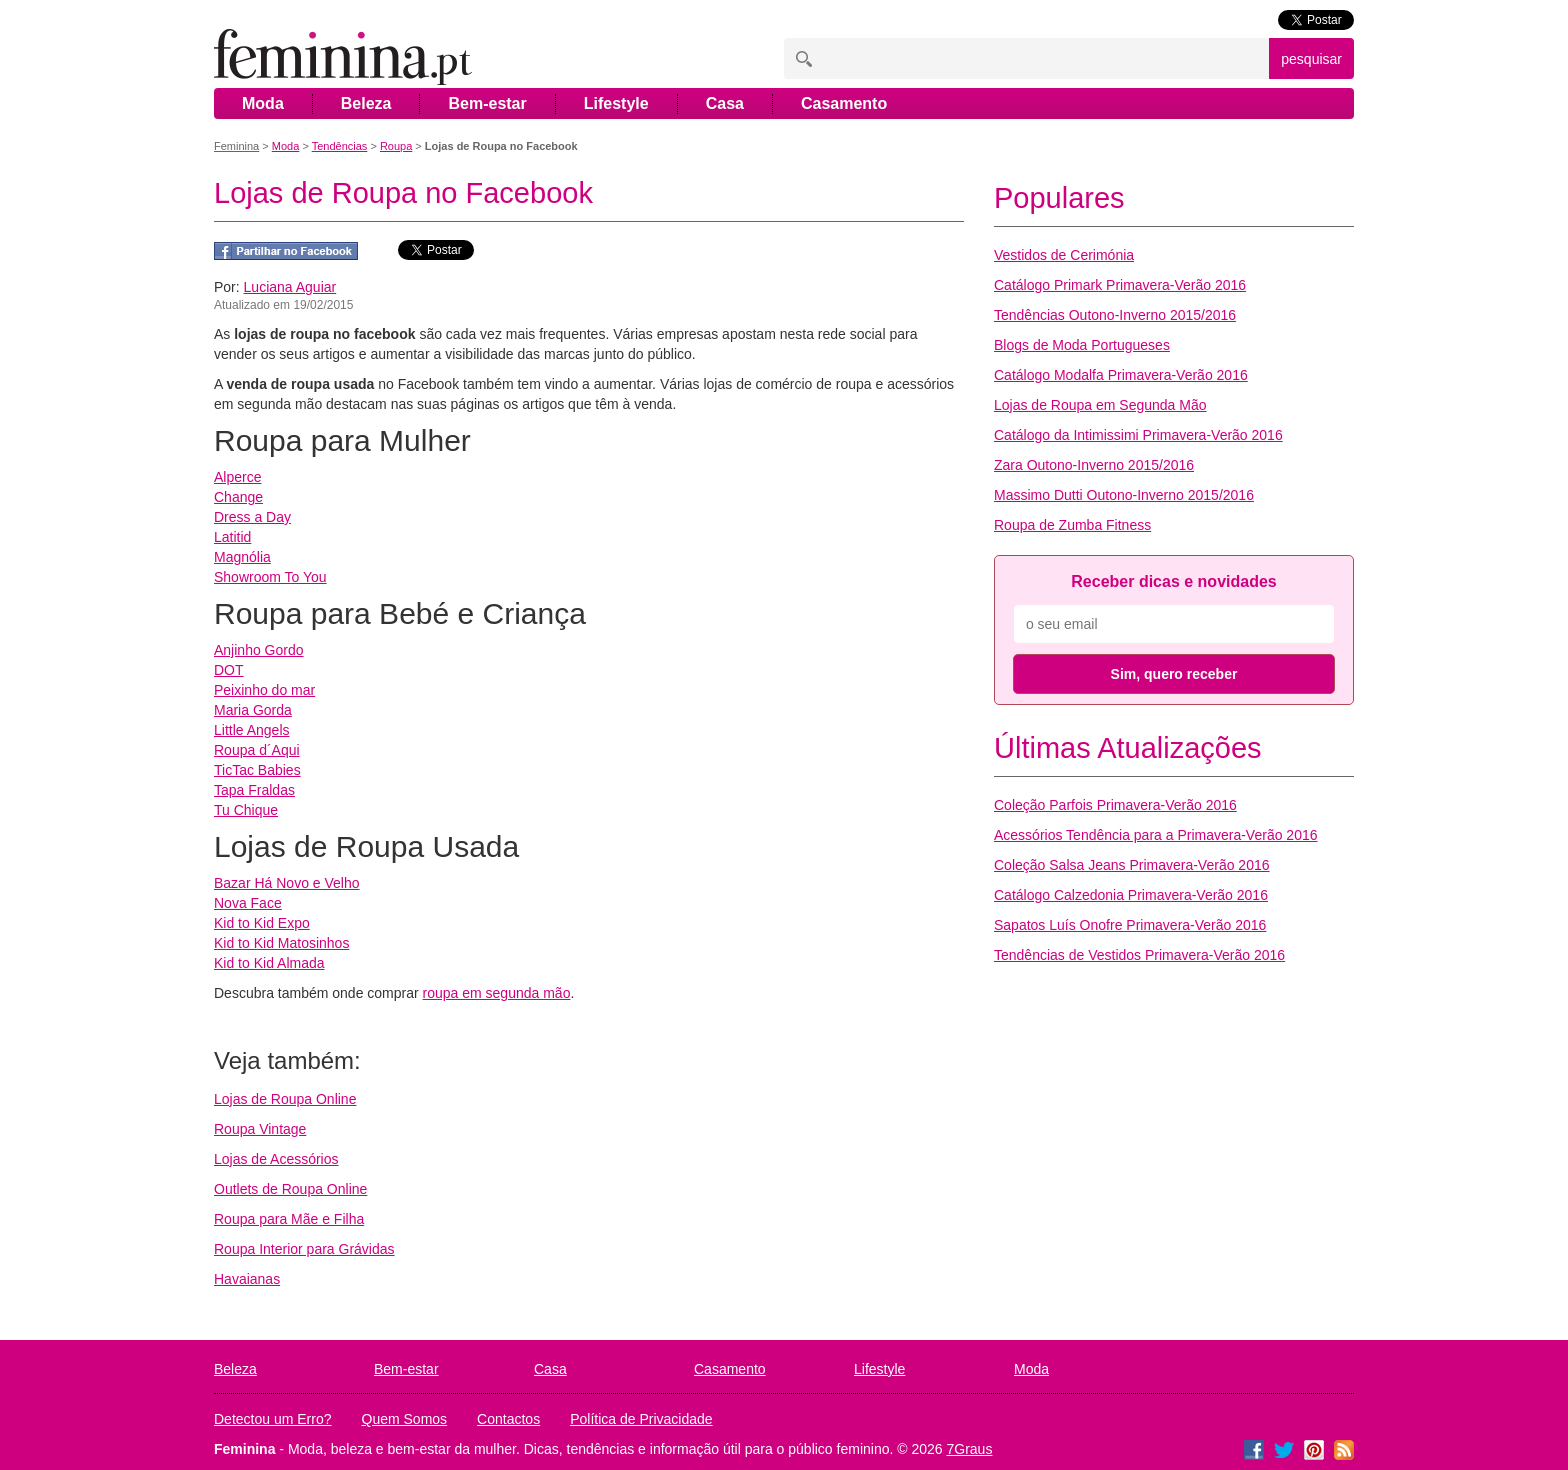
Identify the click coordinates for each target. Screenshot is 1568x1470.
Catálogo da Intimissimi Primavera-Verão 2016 (1138, 435)
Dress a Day (252, 517)
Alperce (237, 477)
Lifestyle (616, 103)
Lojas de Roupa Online (285, 1099)
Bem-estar (487, 103)
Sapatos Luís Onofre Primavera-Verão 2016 (1130, 925)
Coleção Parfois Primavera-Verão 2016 (1115, 805)
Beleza (366, 103)
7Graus (970, 1449)
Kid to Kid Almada (269, 963)
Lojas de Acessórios (276, 1159)
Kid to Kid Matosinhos (281, 943)
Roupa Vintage (260, 1129)
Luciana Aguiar (290, 287)
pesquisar (1311, 59)
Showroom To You (270, 577)
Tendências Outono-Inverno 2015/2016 (1115, 315)
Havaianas (247, 1279)
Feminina (236, 146)
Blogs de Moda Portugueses (1082, 345)
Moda (263, 103)
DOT (229, 670)
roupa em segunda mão (497, 993)
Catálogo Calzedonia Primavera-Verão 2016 (1131, 895)
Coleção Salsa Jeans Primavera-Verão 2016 (1132, 865)
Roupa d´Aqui (257, 750)
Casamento (844, 103)
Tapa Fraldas (254, 790)
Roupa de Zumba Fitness (1072, 525)
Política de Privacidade (641, 1419)
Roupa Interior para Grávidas (304, 1249)
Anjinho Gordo (259, 650)
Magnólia (242, 557)
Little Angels (252, 730)
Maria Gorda (253, 710)
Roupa (396, 146)
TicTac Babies (257, 770)
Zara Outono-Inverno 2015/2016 (1094, 465)
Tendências (340, 146)
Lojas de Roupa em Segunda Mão (1100, 405)
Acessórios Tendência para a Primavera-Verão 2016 (1155, 835)
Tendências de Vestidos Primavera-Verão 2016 (1139, 955)
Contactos (508, 1419)
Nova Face (248, 903)
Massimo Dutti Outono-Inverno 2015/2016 (1124, 495)
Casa (725, 103)
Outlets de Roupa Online (290, 1189)
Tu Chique (246, 810)
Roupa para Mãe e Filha (289, 1219)
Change (238, 497)
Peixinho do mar (264, 690)
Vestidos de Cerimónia (1064, 255)
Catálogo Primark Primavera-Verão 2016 (1120, 285)
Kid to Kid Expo (262, 923)
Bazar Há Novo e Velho (287, 883)
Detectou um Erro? (273, 1419)
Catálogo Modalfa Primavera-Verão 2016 (1121, 375)
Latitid (232, 537)
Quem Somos (405, 1419)
